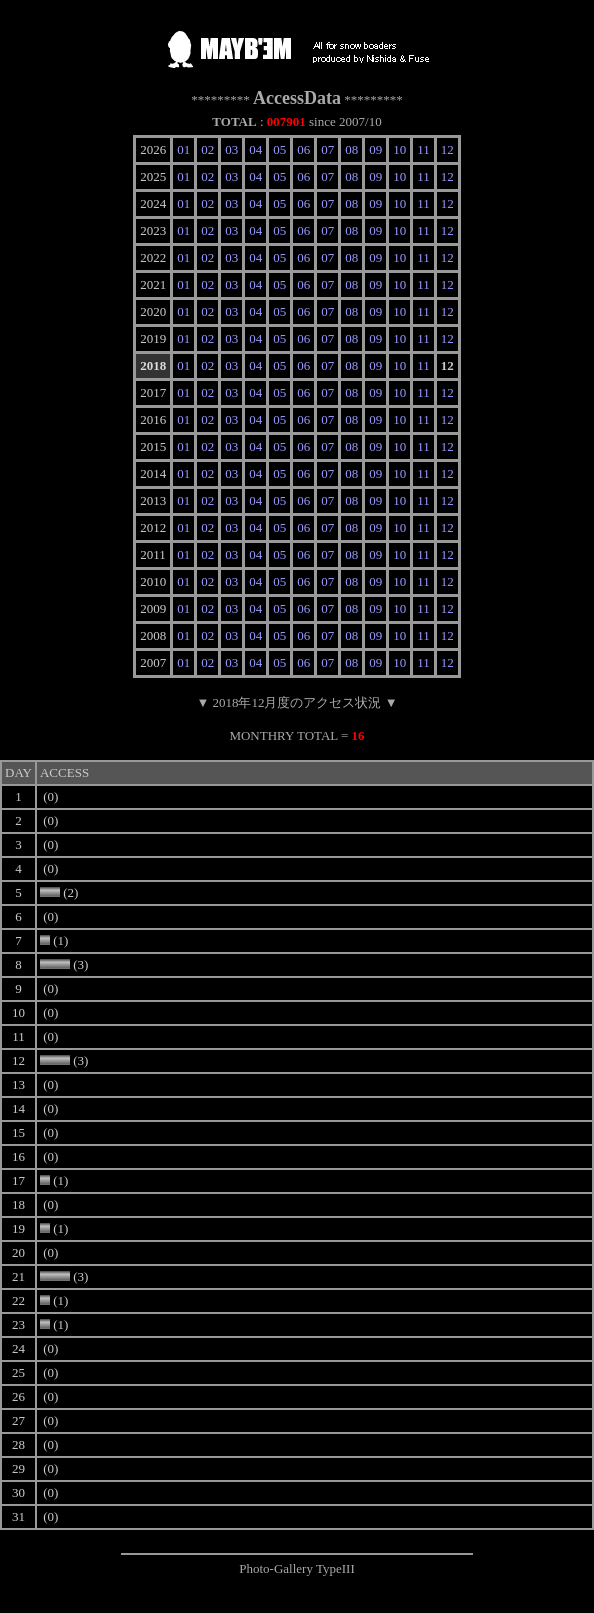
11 (423, 149)
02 (207, 149)
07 (327, 149)
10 (399, 149)
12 (447, 149)
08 (351, 149)
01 (183, 149)
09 (375, 149)
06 (303, 149)
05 (279, 149)
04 (255, 149)
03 (231, 149)
